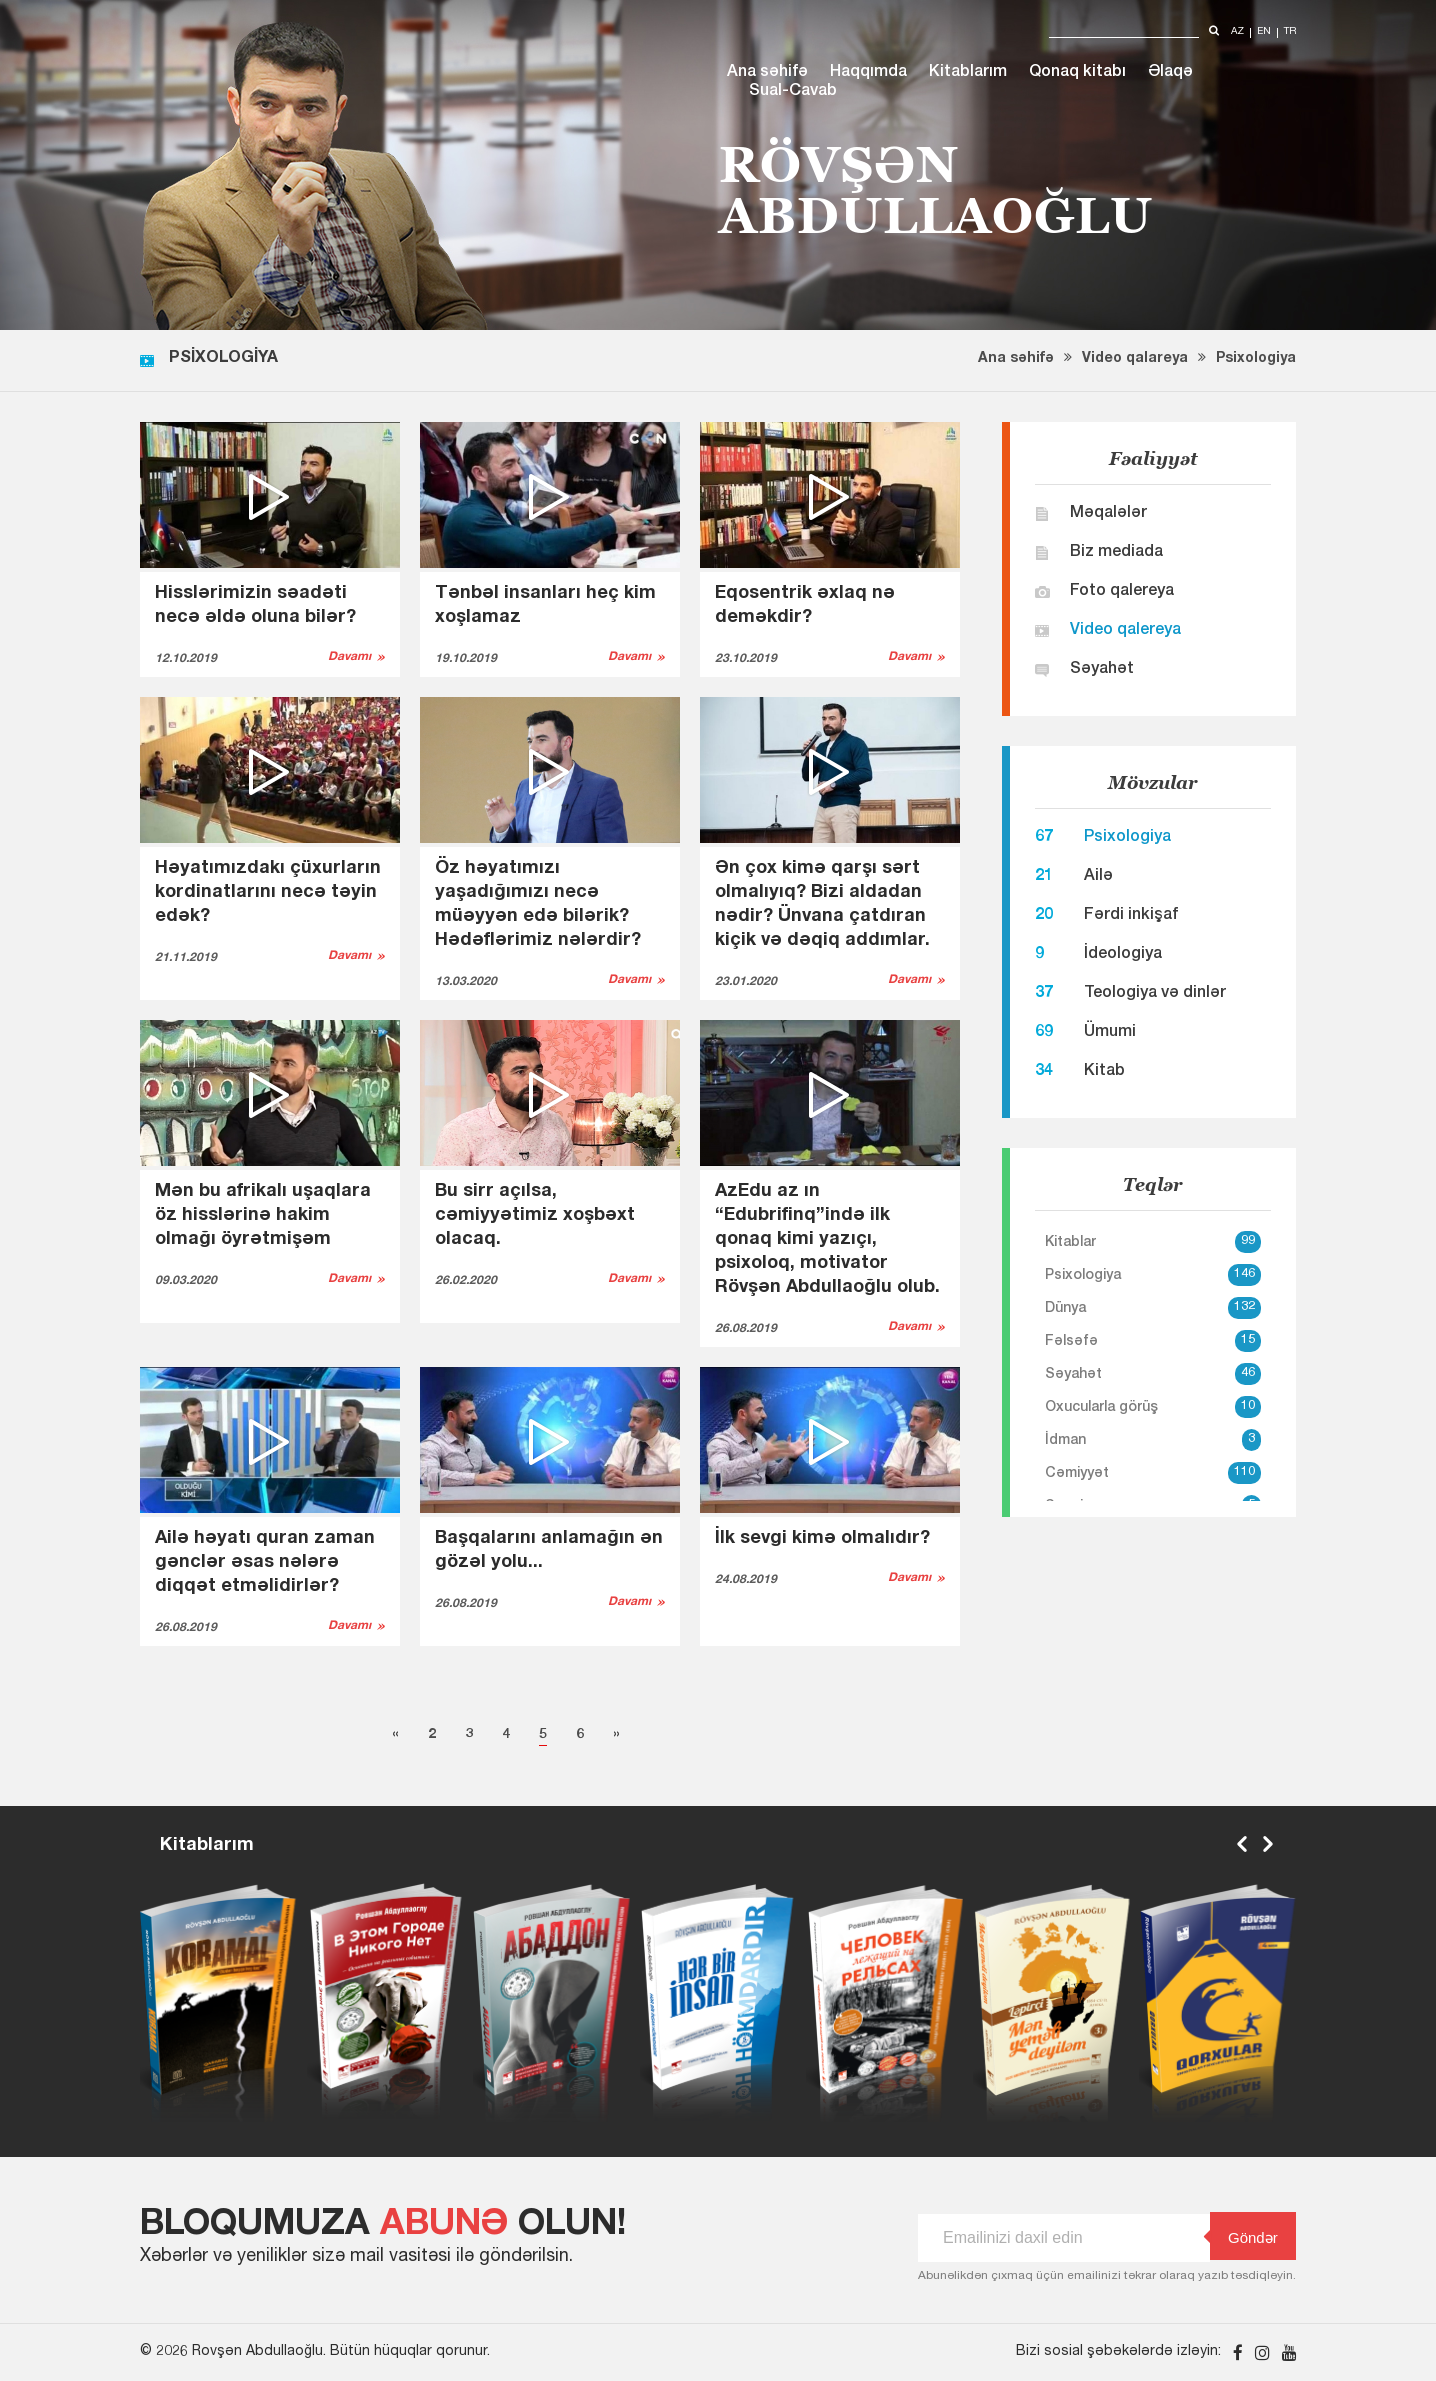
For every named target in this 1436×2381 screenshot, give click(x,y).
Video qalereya (1125, 631)
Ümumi (1110, 1033)
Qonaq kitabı (1077, 73)
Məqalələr (1108, 514)
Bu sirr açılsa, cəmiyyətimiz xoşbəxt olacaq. (535, 1216)
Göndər (1244, 2236)
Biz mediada (1116, 553)
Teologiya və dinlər (1155, 994)
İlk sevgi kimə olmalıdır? (822, 1539)
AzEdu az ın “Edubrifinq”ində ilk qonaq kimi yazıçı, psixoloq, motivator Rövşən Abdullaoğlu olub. (827, 1240)
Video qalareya (1135, 359)
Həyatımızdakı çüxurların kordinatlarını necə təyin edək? (268, 893)
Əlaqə (1170, 73)
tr (1290, 32)
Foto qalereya (1122, 592)
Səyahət (1102, 670)
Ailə (1098, 877)
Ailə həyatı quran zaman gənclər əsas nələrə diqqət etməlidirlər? (265, 1563)
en (1264, 32)
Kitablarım (968, 73)
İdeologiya (1123, 955)
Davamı (349, 657)
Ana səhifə (767, 73)
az (1237, 32)
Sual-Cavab (793, 92)
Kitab (1104, 1072)
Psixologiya (1256, 359)
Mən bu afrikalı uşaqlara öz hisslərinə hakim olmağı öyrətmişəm (263, 1216)
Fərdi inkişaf (1131, 916)
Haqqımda (868, 73)
